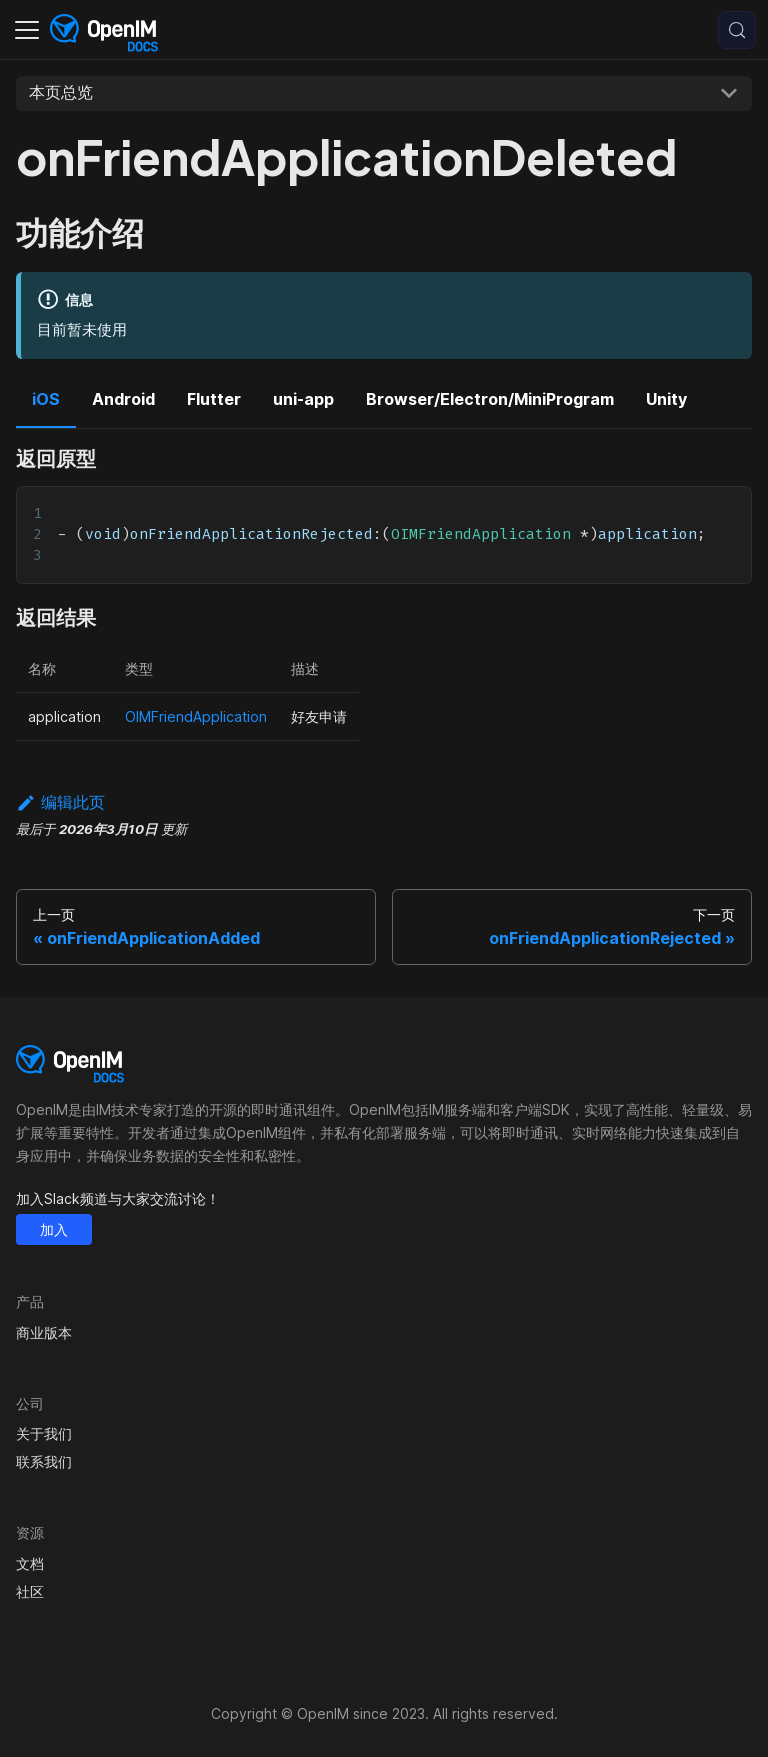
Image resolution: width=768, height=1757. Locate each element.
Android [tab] (123, 399)
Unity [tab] (666, 399)
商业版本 (44, 1332)
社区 (30, 1591)
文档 (30, 1563)
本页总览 (61, 92)
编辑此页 (60, 802)
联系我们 (44, 1461)
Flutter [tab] (214, 399)
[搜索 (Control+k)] (737, 30)
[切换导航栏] (27, 30)
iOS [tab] (46, 399)
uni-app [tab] (303, 399)
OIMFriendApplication (196, 716)
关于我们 (44, 1433)
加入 (54, 1229)
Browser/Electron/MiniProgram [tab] (490, 399)
